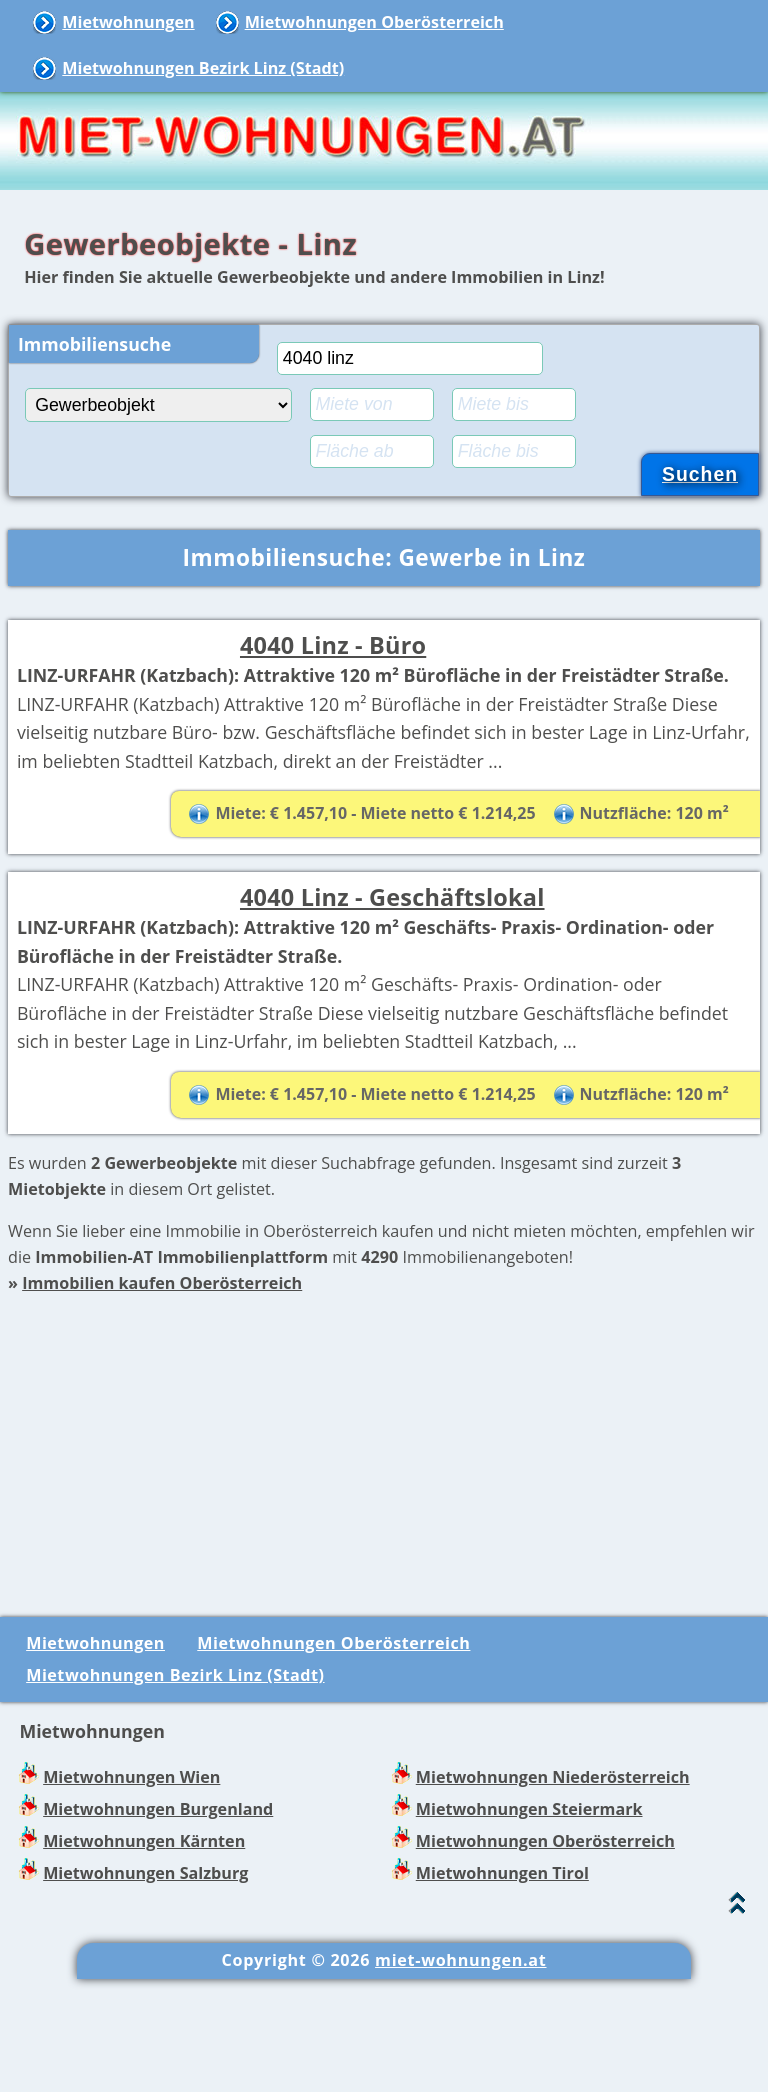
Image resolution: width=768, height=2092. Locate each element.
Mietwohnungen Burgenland (158, 1923)
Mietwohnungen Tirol (502, 1987)
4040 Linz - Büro (333, 645)
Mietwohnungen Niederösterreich (553, 1890)
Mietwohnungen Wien (131, 1890)
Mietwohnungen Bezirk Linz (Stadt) (203, 68)
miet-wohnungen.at (460, 2074)
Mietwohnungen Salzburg (145, 1987)
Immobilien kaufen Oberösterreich (162, 1397)
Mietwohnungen (128, 22)
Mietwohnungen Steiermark (529, 1923)
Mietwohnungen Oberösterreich (374, 22)
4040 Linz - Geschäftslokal (392, 953)
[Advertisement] (384, 1551)
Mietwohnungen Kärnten (144, 1955)
